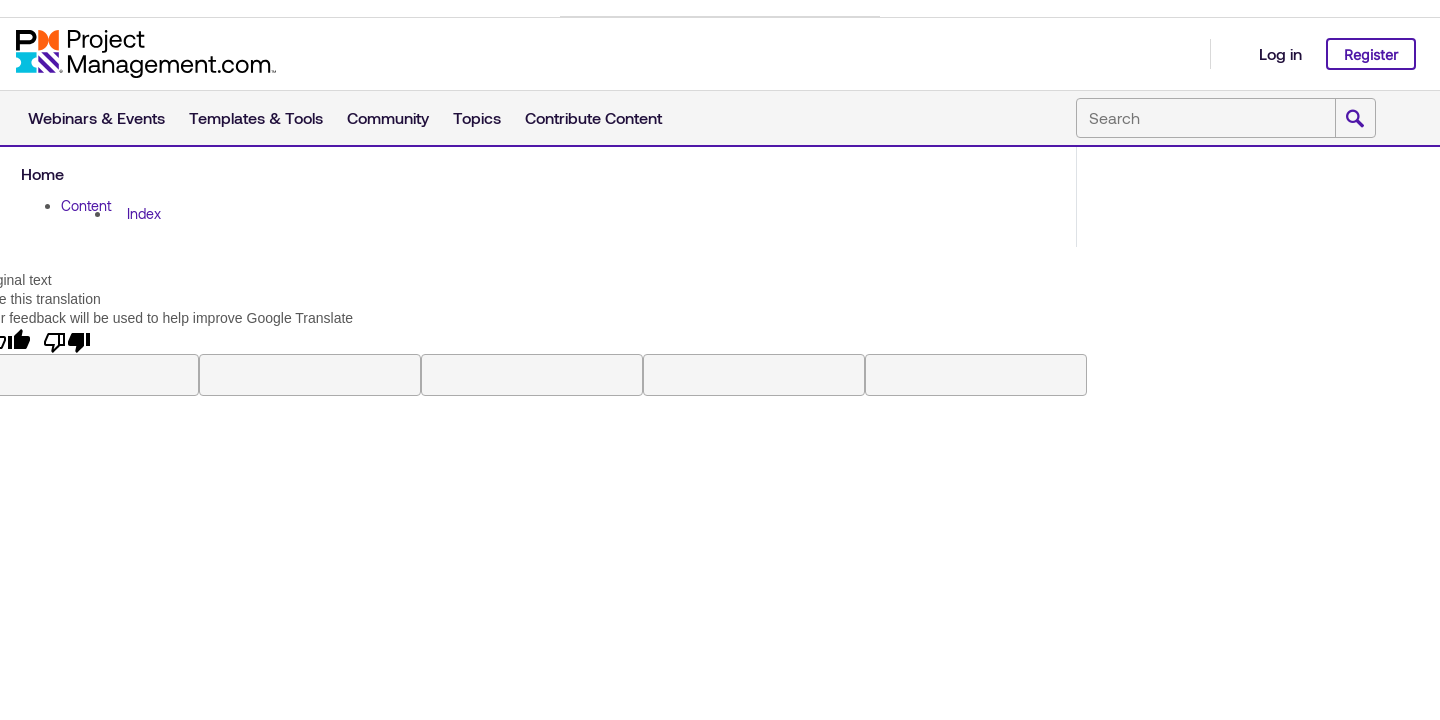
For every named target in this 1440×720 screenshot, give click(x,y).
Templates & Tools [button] (256, 117)
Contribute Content (593, 117)
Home (42, 173)
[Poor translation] (67, 341)
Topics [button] (477, 117)
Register (1371, 54)
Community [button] (388, 117)
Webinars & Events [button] (96, 117)
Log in (1280, 53)
